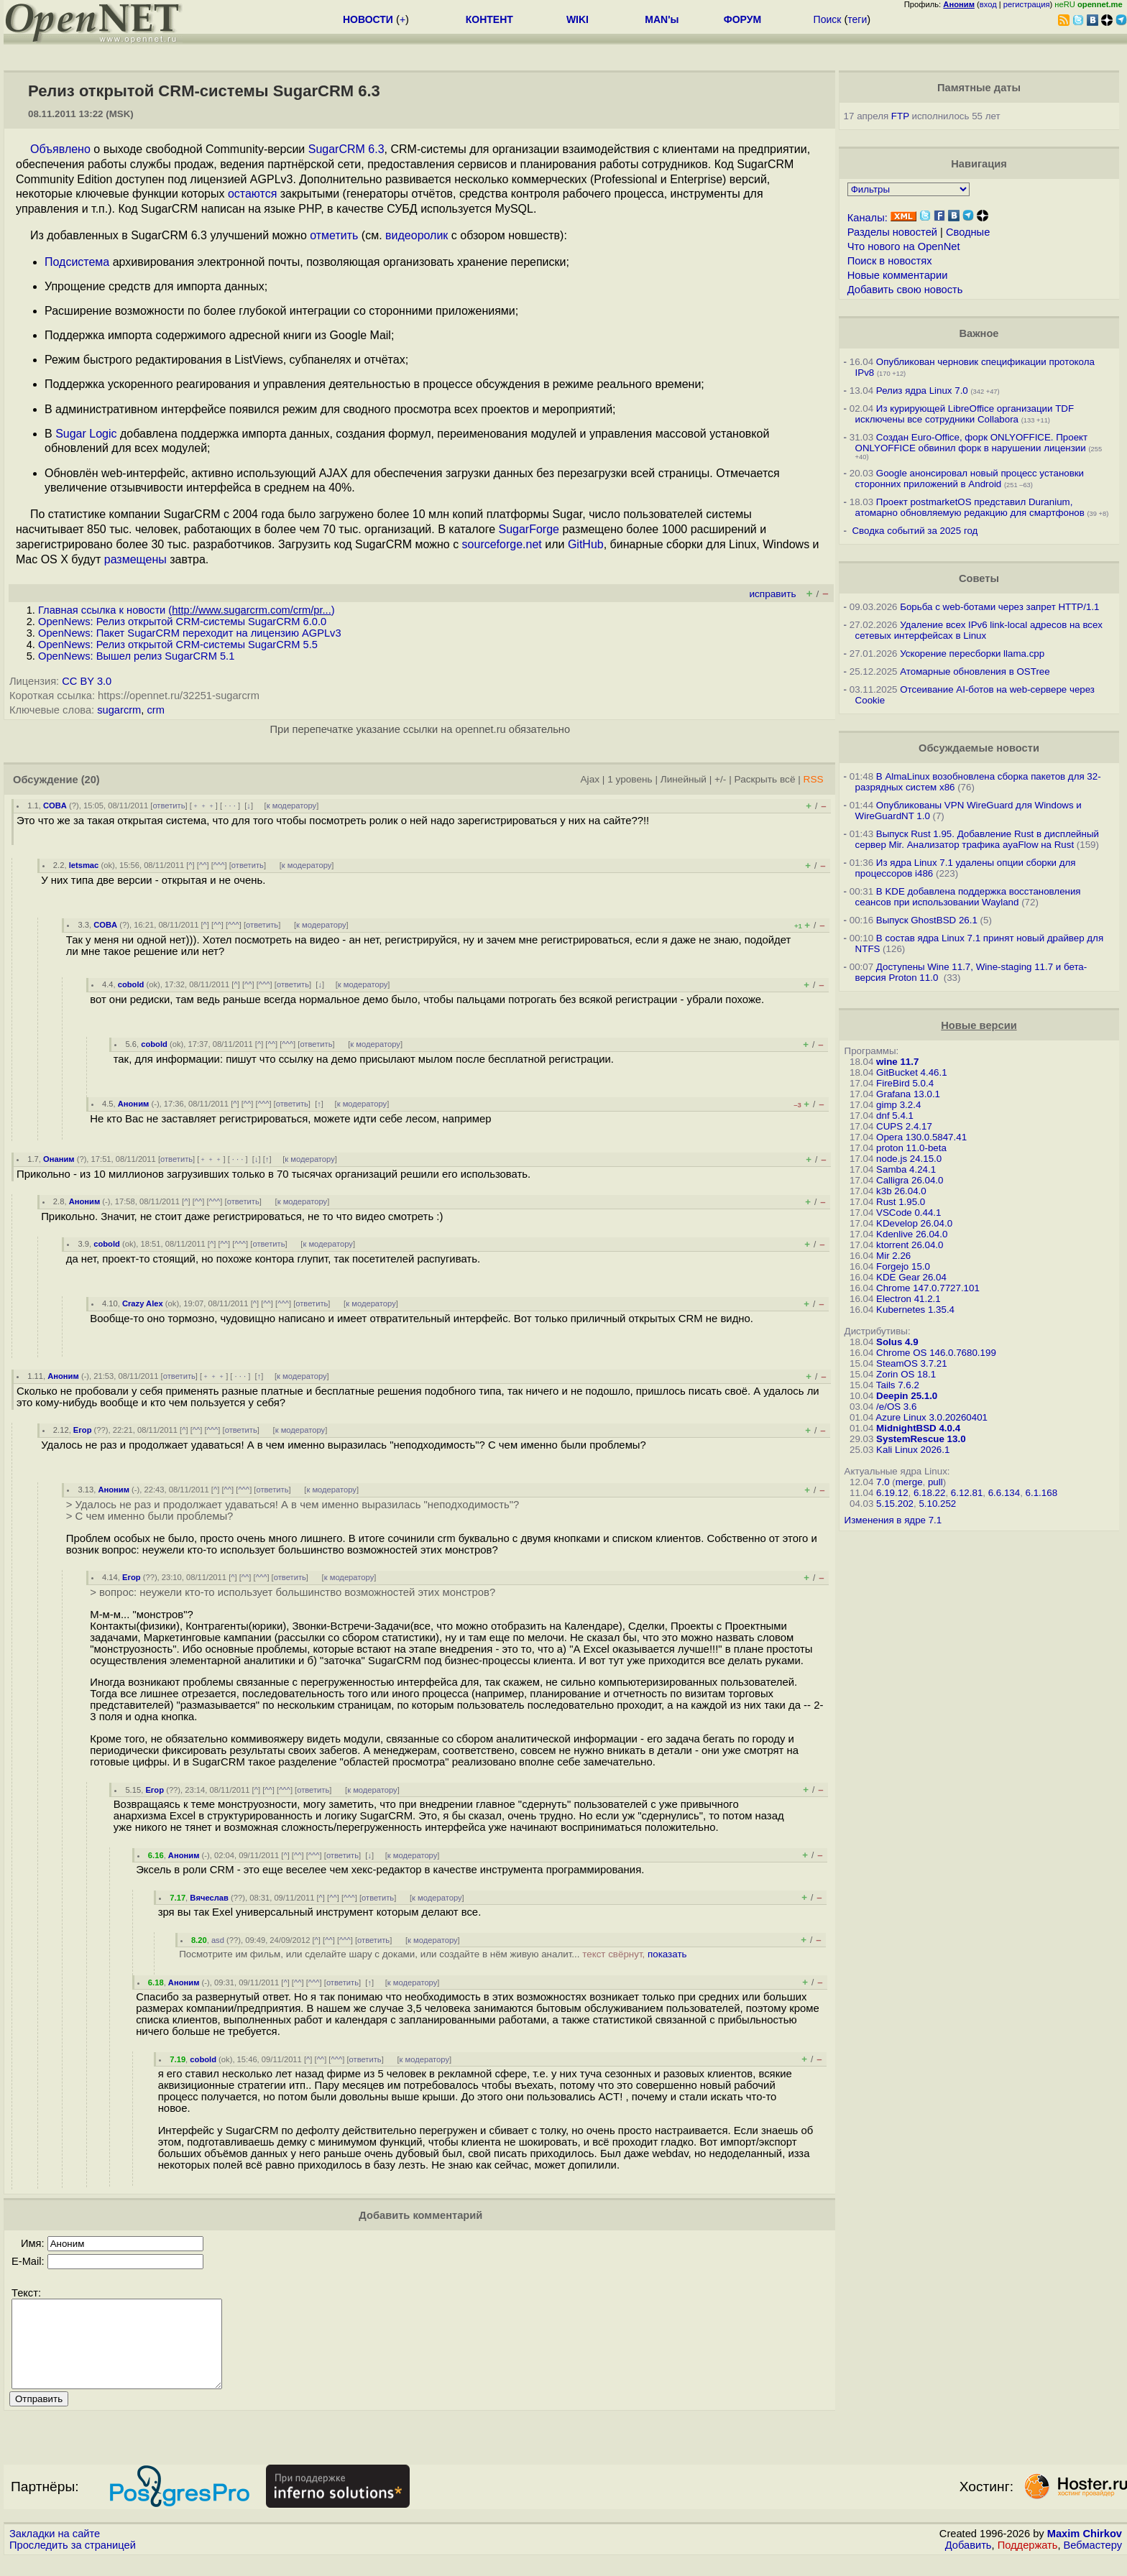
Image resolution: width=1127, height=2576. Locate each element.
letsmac (84, 865)
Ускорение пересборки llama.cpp (972, 653)
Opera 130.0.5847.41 (921, 1137)
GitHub (586, 544)
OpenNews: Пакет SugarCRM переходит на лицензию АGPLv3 (189, 633)
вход (988, 4)
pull (935, 1482)
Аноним (134, 1103)
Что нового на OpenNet (903, 246)
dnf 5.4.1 (895, 1115)
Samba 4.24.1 (906, 1169)
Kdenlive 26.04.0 (911, 1234)
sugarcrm (119, 710)
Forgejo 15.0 (903, 1266)
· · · (230, 805)
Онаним (59, 1159)
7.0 (883, 1482)
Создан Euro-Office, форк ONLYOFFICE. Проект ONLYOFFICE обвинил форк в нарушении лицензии (971, 442)
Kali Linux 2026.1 (912, 1449)
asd (217, 1940)
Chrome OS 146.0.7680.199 (936, 1352)
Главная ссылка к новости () (186, 610)
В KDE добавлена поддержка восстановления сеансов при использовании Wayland (968, 897)
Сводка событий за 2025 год (915, 530)
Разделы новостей (892, 232)
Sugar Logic (85, 434)
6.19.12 (892, 1492)
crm (155, 710)
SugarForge (529, 529)
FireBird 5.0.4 (905, 1083)
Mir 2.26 (893, 1255)
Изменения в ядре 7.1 (893, 1520)
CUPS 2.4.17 (904, 1126)
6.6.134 (1004, 1492)
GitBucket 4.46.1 (911, 1072)
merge (909, 1482)
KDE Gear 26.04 (911, 1277)
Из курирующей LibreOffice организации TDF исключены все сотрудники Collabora (964, 414)
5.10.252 (937, 1503)
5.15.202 (895, 1503)
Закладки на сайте (54, 2551)
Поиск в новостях (889, 261)
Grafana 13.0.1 (908, 1094)
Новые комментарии (897, 275)
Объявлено (60, 149)
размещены (135, 559)
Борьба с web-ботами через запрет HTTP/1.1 (999, 606)
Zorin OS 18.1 (906, 1374)
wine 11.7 (897, 1061)
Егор (82, 1430)
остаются (252, 194)
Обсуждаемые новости (979, 748)
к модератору (292, 805)
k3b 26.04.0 (901, 1191)
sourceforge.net (502, 544)
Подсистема (77, 262)
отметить (334, 235)
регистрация (1026, 4)
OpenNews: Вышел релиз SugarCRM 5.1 (136, 656)
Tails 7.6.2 (897, 1385)
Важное (978, 333)
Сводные (968, 232)
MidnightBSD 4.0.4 (918, 1428)
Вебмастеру (1093, 2562)
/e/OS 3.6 (896, 1406)
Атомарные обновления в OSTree (974, 671)
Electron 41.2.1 (908, 1298)
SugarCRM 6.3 (346, 149)
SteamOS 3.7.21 (911, 1363)
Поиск (828, 19)
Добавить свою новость (905, 289)
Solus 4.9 (897, 1342)
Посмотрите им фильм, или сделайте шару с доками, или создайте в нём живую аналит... (432, 1954)
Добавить (968, 2562)
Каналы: (867, 217)
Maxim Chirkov (1084, 2551)
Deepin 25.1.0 (906, 1395)
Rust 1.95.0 (900, 1201)
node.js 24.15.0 (909, 1158)
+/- (720, 779)
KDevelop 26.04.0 (914, 1223)
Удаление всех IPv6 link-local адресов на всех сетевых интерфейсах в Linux (979, 630)
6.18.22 (929, 1492)
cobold (131, 984)
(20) (90, 779)
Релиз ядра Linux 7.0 (922, 390)
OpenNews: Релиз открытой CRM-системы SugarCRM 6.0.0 (182, 621)
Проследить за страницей (72, 2562)
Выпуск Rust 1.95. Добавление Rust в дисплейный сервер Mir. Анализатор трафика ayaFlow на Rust (977, 839)
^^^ (219, 865)
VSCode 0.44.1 (908, 1212)
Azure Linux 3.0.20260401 (931, 1417)
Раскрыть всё (765, 779)
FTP (900, 116)
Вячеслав (209, 1897)
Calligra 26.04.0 (909, 1180)
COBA (55, 805)
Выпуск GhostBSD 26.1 (927, 920)
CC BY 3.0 (86, 681)
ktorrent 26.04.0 (909, 1244)
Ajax (590, 779)
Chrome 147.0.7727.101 (928, 1288)
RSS (814, 779)
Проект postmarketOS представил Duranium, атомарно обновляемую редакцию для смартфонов (970, 507)
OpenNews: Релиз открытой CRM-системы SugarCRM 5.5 (178, 644)
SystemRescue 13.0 (920, 1439)
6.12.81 (967, 1492)
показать (667, 1954)
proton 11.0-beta (911, 1147)
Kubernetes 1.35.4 (915, 1309)
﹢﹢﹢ (204, 805)
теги (857, 19)
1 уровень (629, 779)
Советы (979, 578)
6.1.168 (1041, 1492)
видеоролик (416, 235)
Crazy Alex (142, 1303)
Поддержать (1028, 2562)
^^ (203, 865)
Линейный (684, 779)
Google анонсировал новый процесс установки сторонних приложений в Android (969, 478)
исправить (772, 593)
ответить (168, 805)
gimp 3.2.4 (898, 1104)
